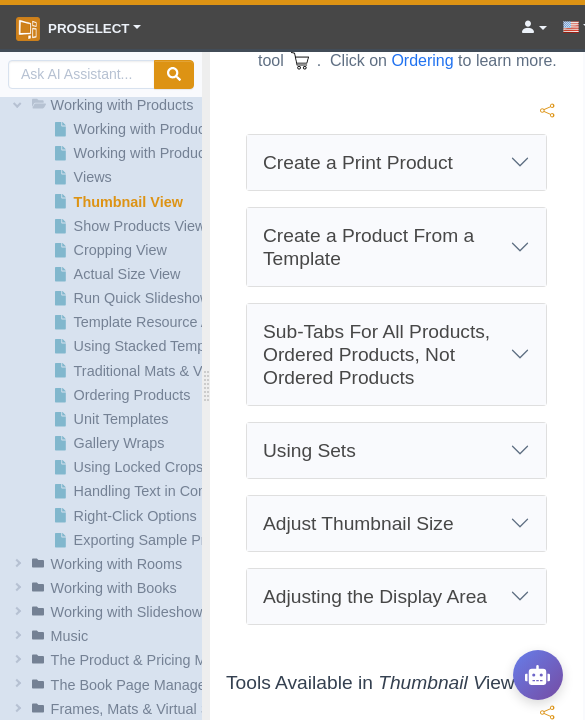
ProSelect (72, 29)
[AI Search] (81, 74)
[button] (104, 105)
